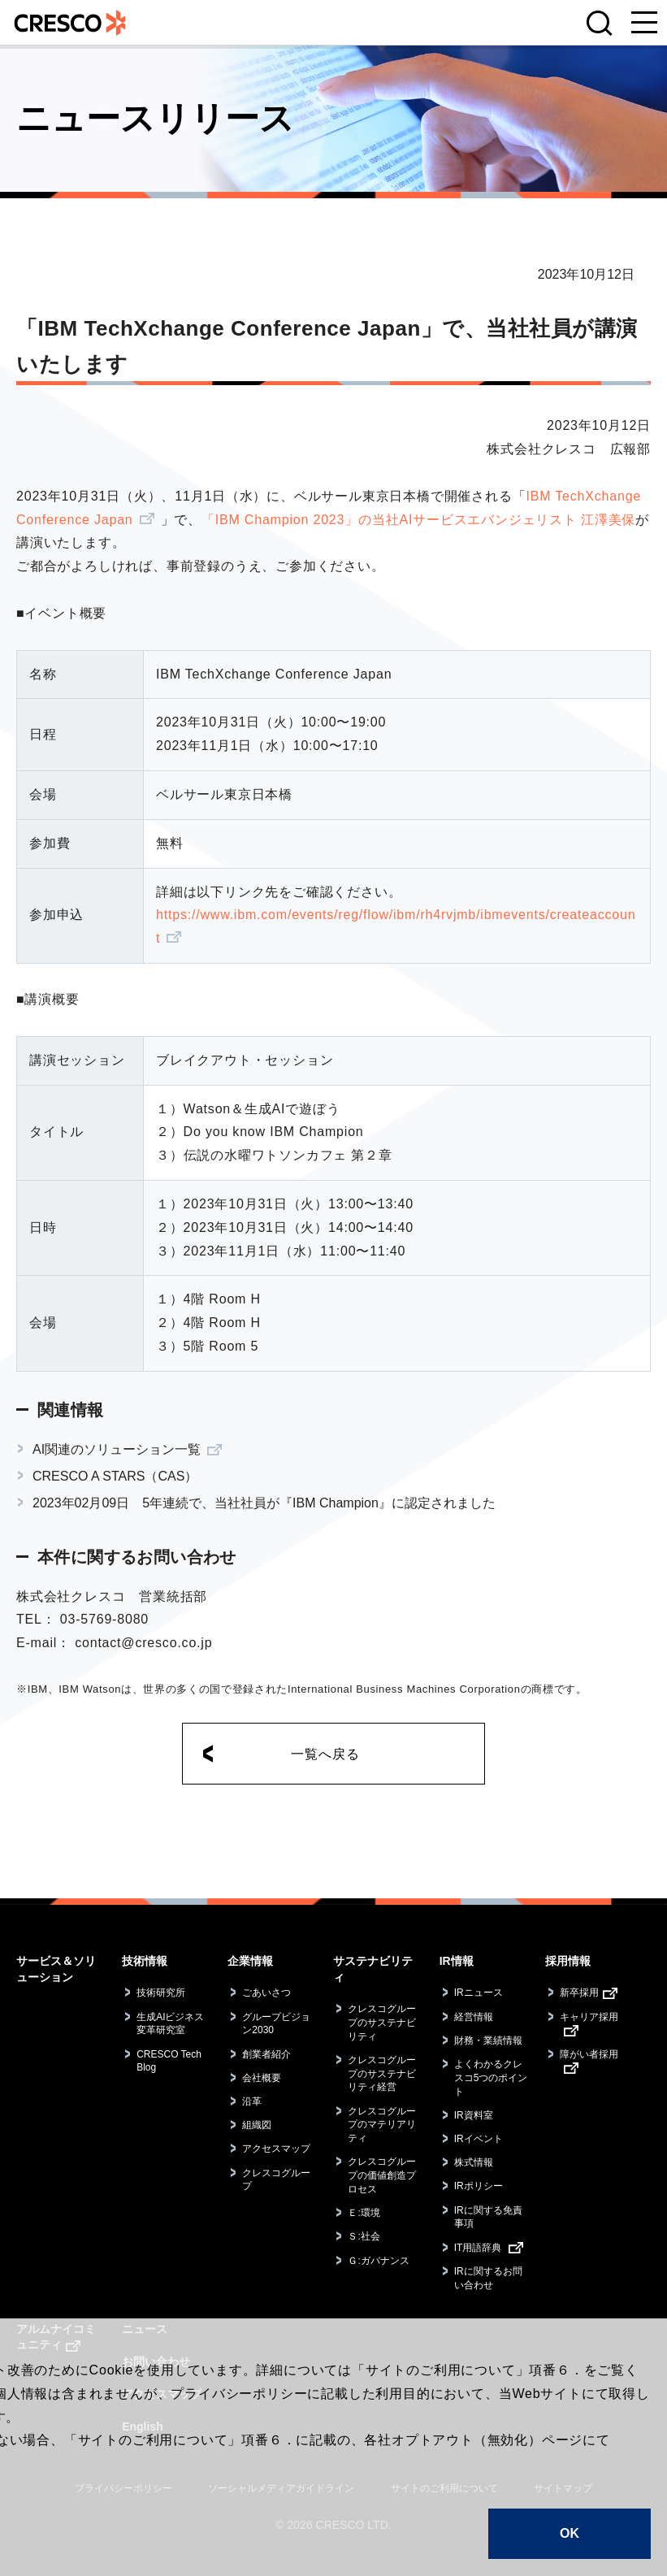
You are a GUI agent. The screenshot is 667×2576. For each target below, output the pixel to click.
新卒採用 (579, 1992)
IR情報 (457, 1960)
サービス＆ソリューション (56, 1969)
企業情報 (250, 1960)
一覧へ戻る (325, 1754)
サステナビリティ (373, 1969)
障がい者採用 (589, 2054)
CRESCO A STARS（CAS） (114, 1476)
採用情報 (568, 1960)
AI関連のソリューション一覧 (116, 1449)
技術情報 (144, 1960)
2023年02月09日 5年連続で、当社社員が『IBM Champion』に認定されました (264, 1503)
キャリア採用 (589, 2017)
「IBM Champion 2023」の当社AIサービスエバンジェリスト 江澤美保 (418, 520)
